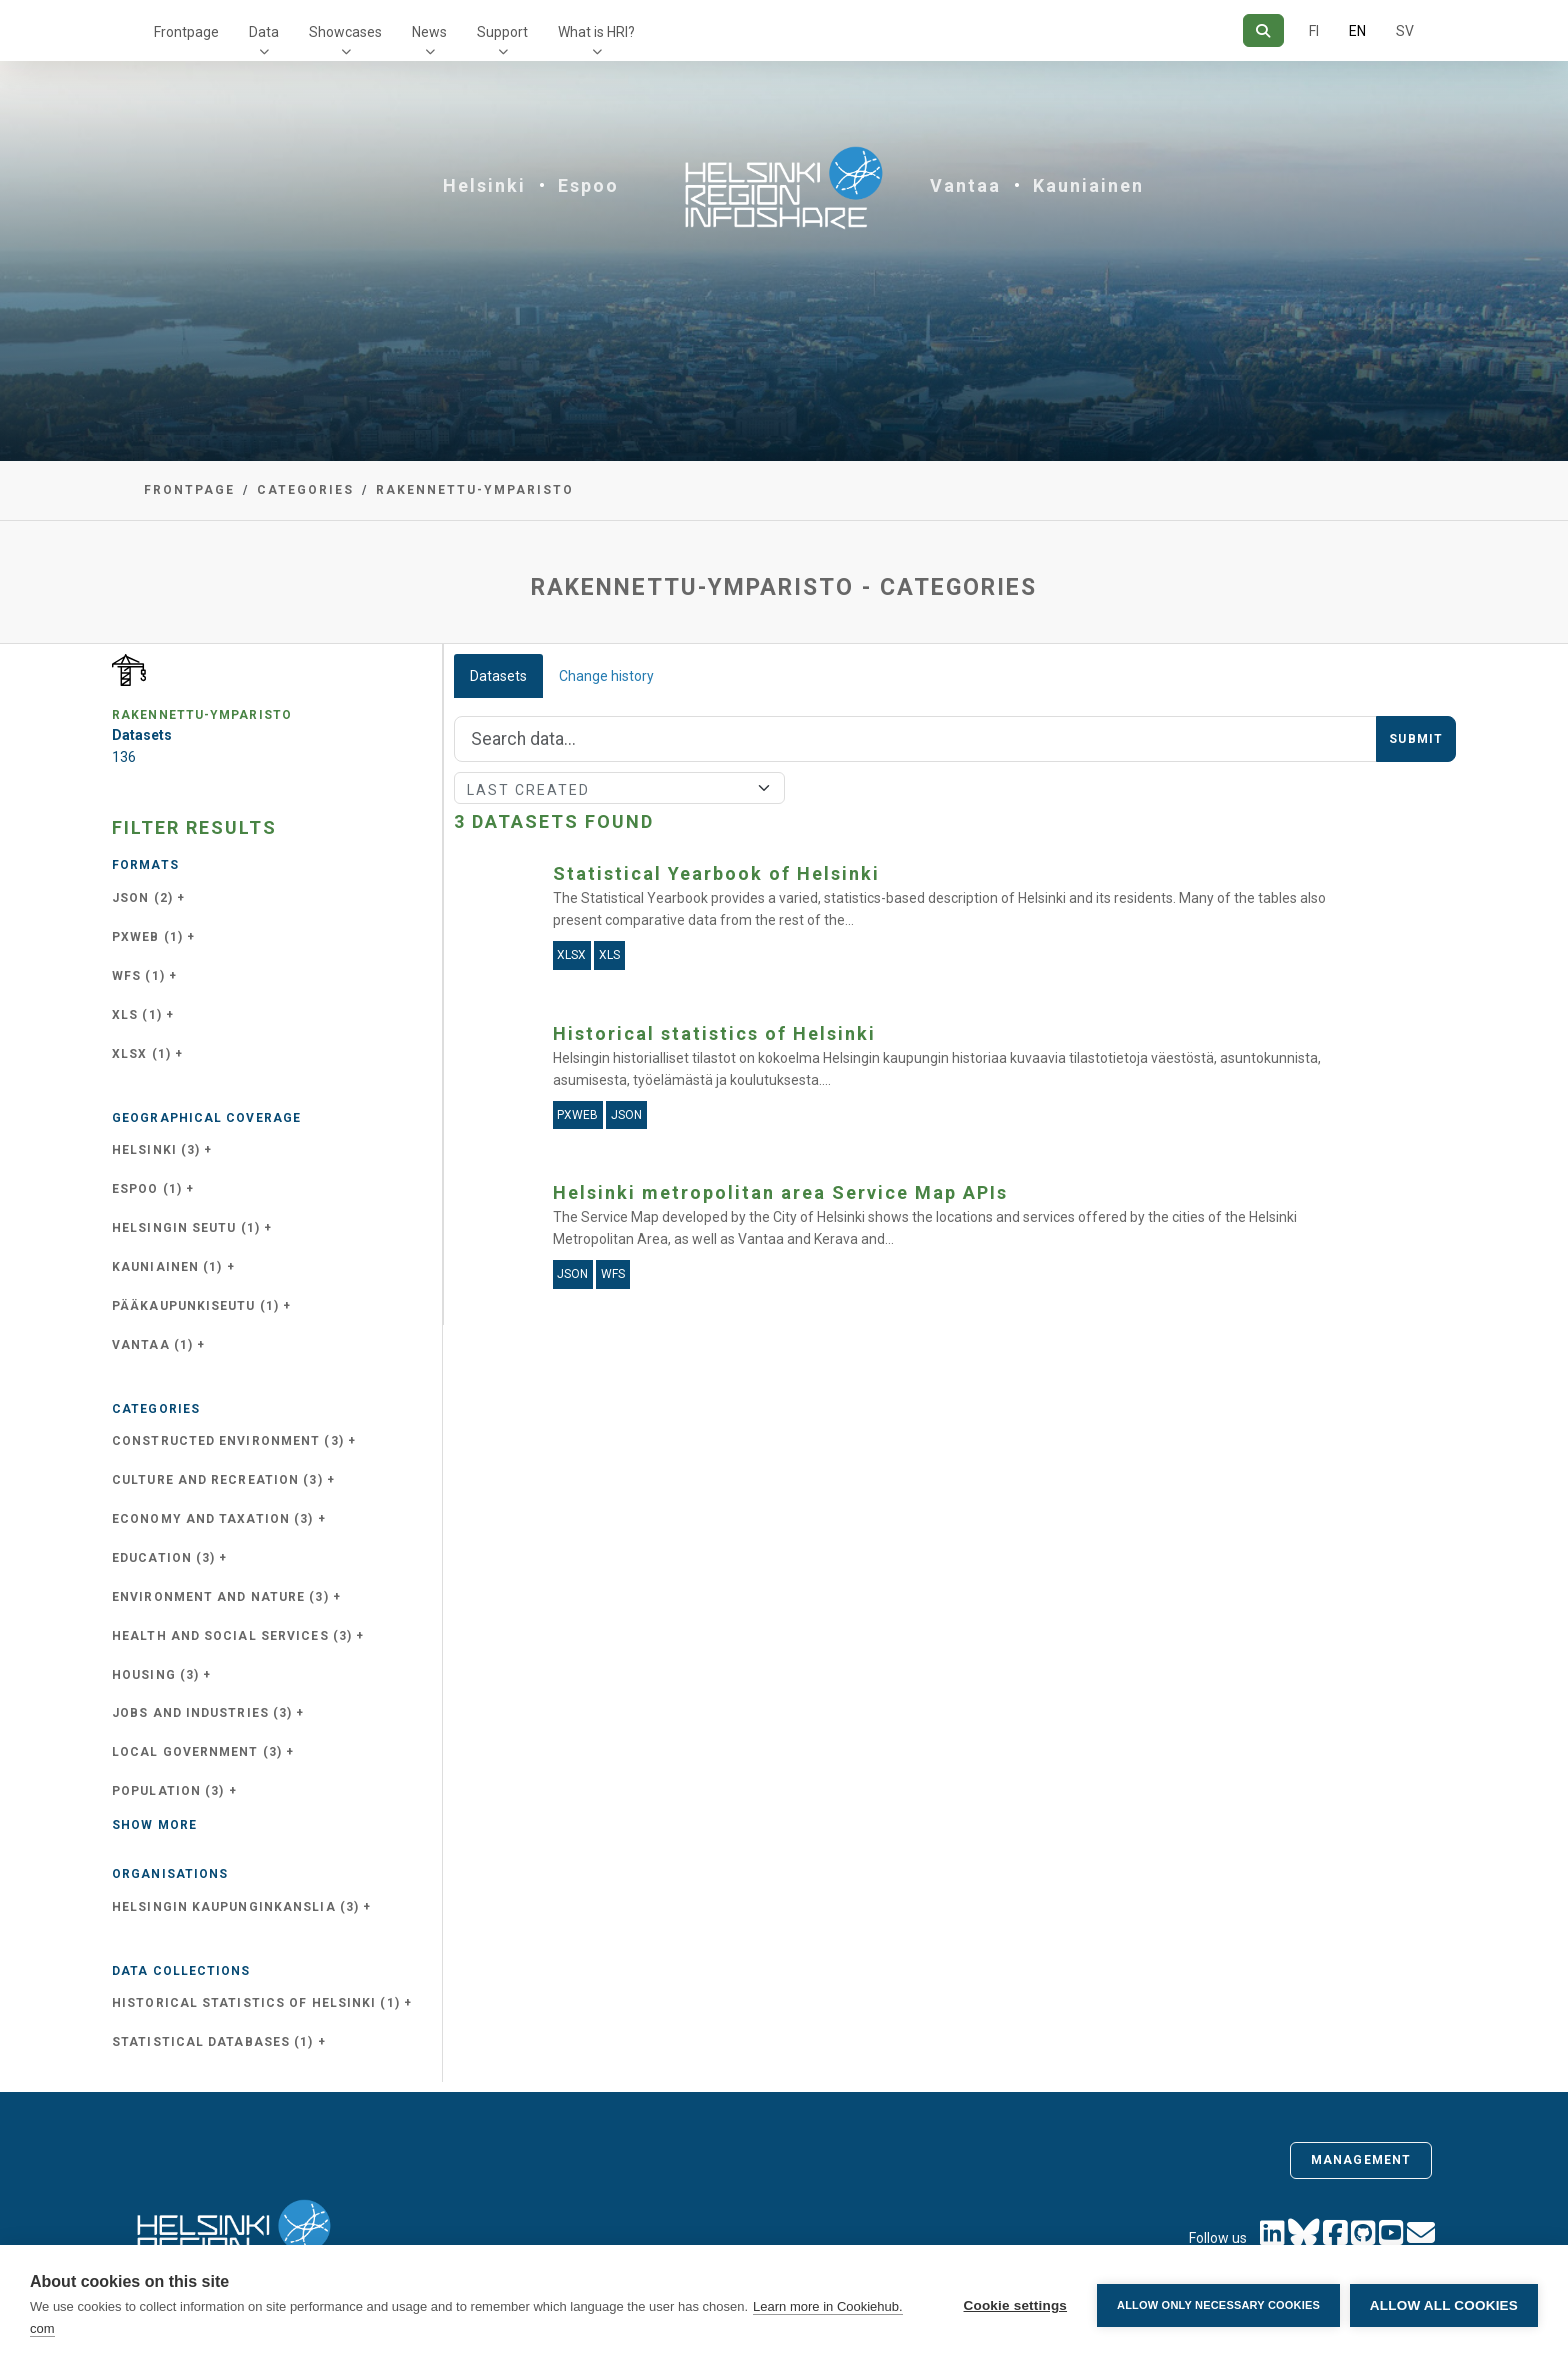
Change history (606, 676)
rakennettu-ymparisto (475, 490)
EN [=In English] (1357, 31)
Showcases (345, 32)
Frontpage (186, 32)
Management (1361, 2160)
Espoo (588, 185)
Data (264, 32)
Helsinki (484, 185)
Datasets (498, 676)
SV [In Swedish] (1405, 31)
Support (502, 32)
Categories (305, 490)
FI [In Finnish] (1314, 31)
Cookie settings (1015, 2305)
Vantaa (965, 185)
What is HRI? (596, 32)
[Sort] (619, 788)
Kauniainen (1088, 185)
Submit (1416, 739)
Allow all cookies (1444, 2305)
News (429, 32)
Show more (154, 1825)
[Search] (1263, 30)
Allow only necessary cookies (1218, 2305)
